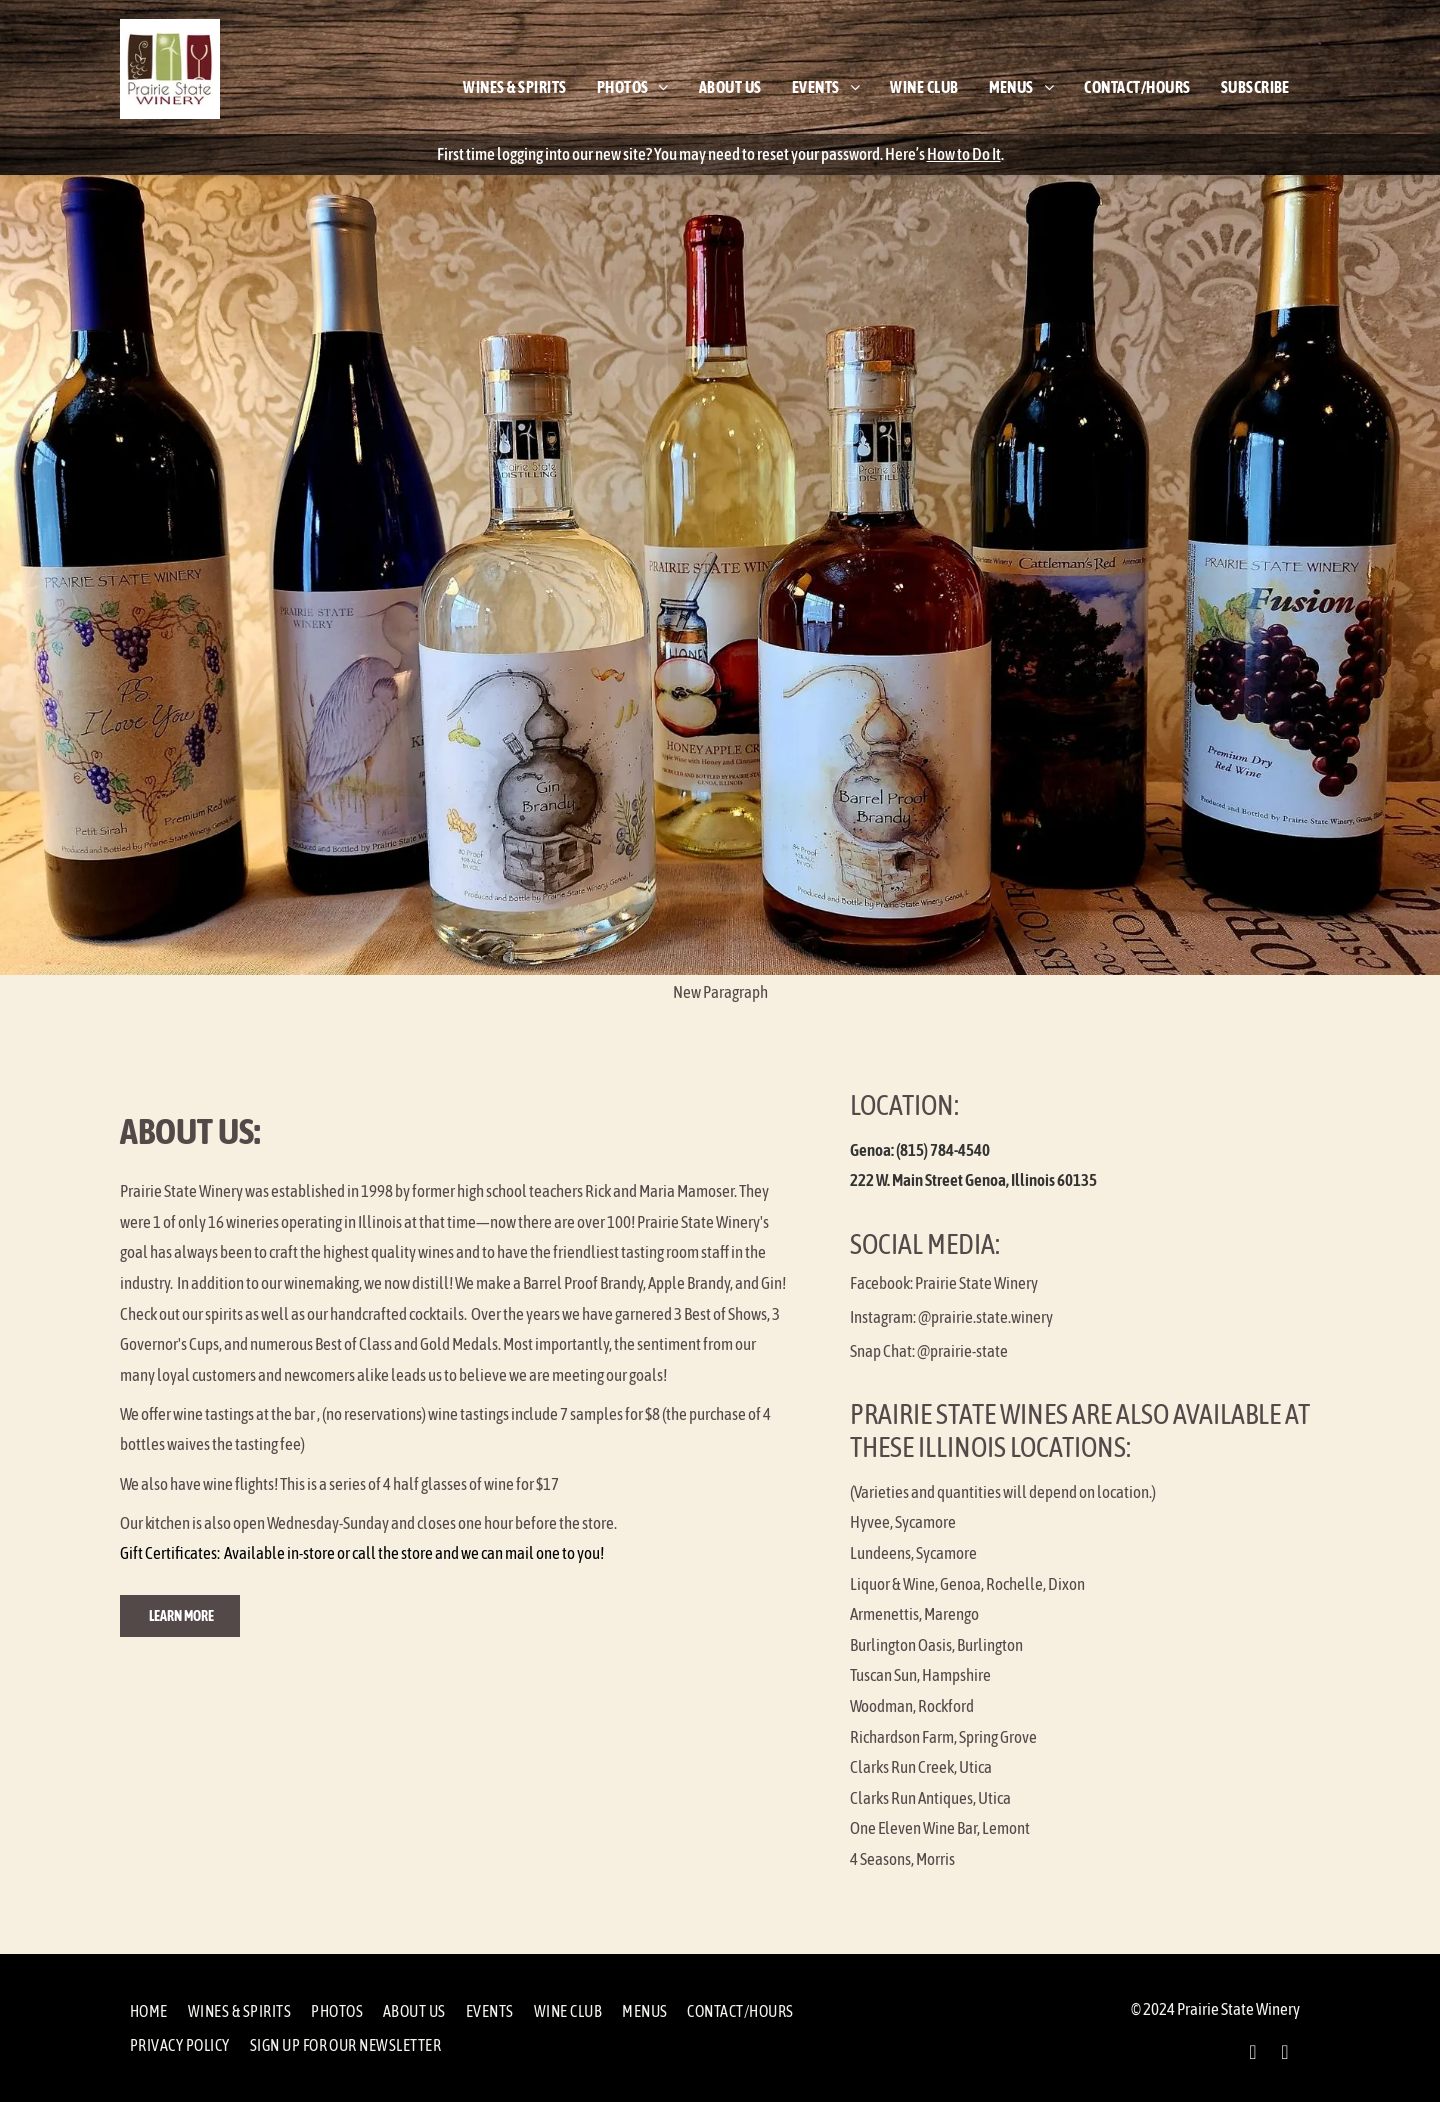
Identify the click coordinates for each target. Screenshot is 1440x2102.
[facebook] (1253, 2054)
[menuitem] (514, 87)
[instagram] (1285, 2054)
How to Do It (964, 154)
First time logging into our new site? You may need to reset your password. (660, 154)
